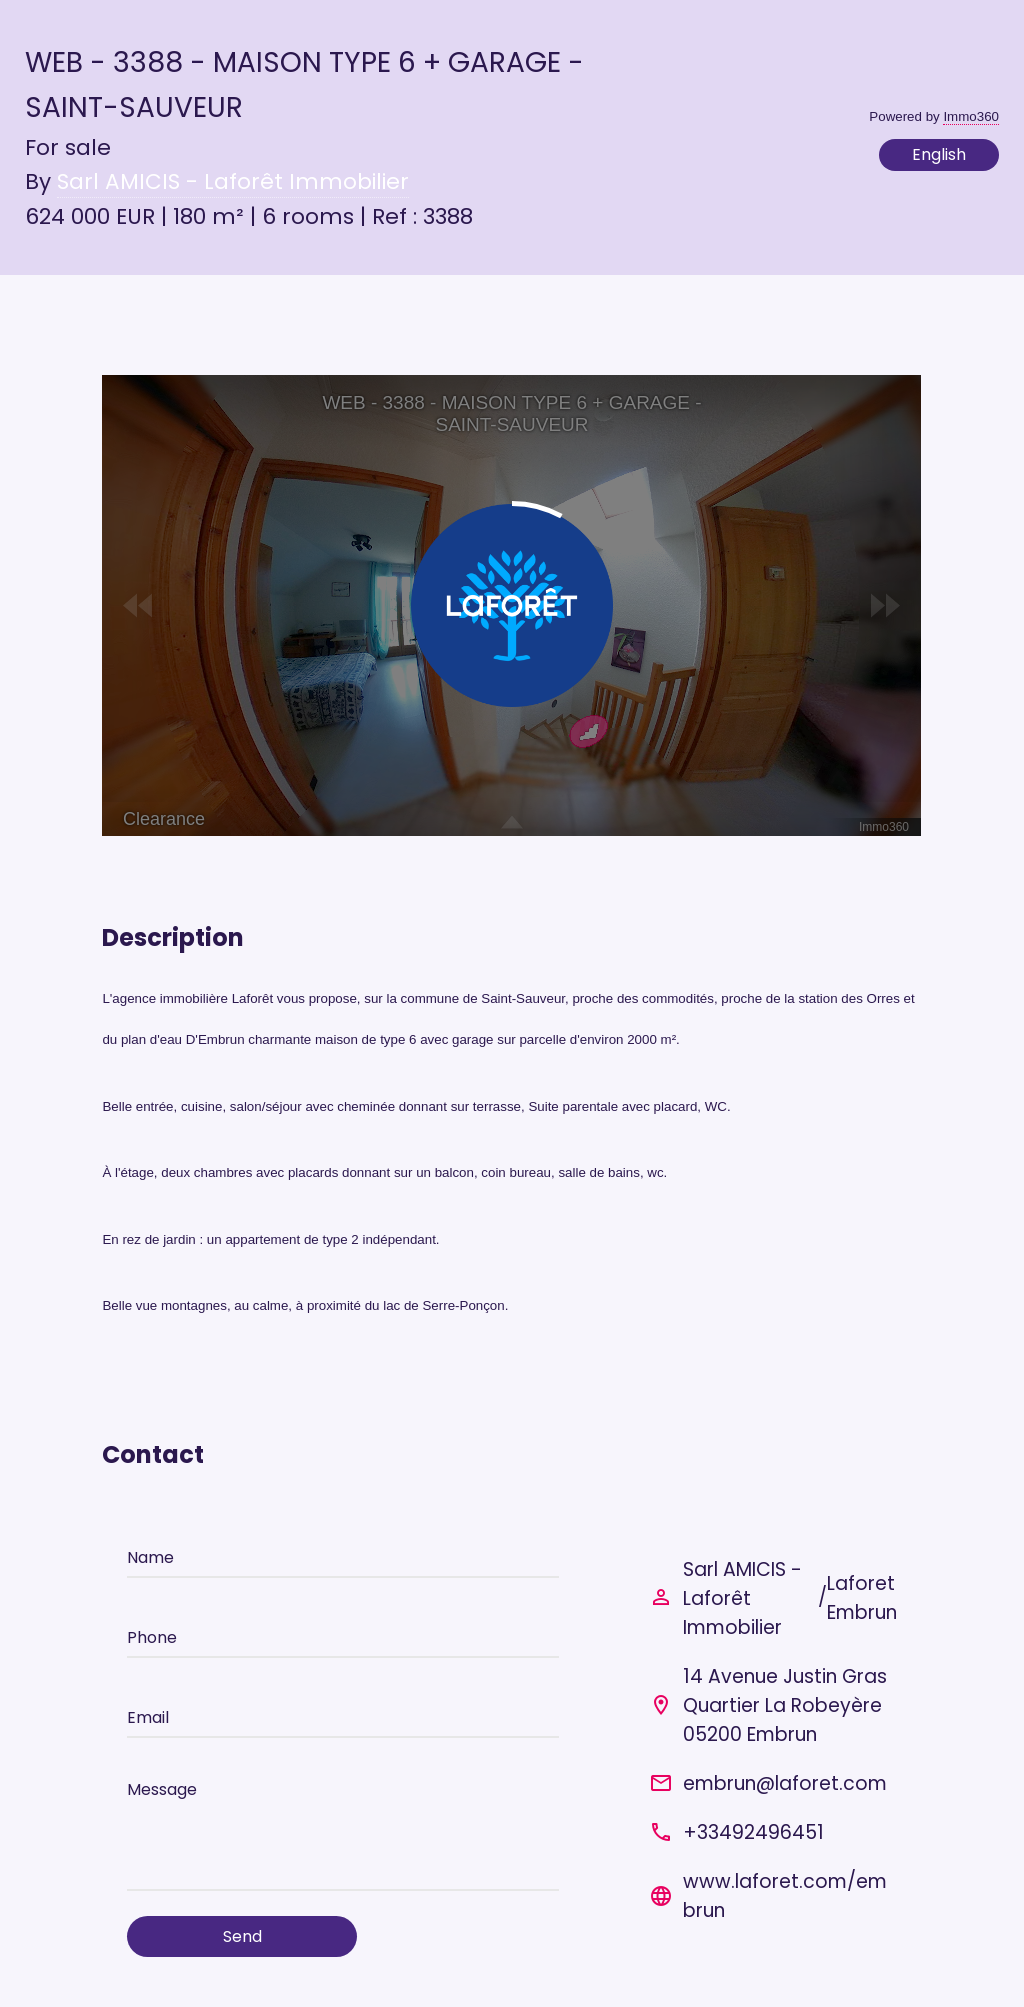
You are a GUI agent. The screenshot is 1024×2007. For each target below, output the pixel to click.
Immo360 (971, 116)
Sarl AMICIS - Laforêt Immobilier (233, 181)
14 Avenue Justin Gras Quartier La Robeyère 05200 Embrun (785, 1705)
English (939, 154)
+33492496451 (753, 1832)
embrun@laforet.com (785, 1783)
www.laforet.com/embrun (785, 1896)
